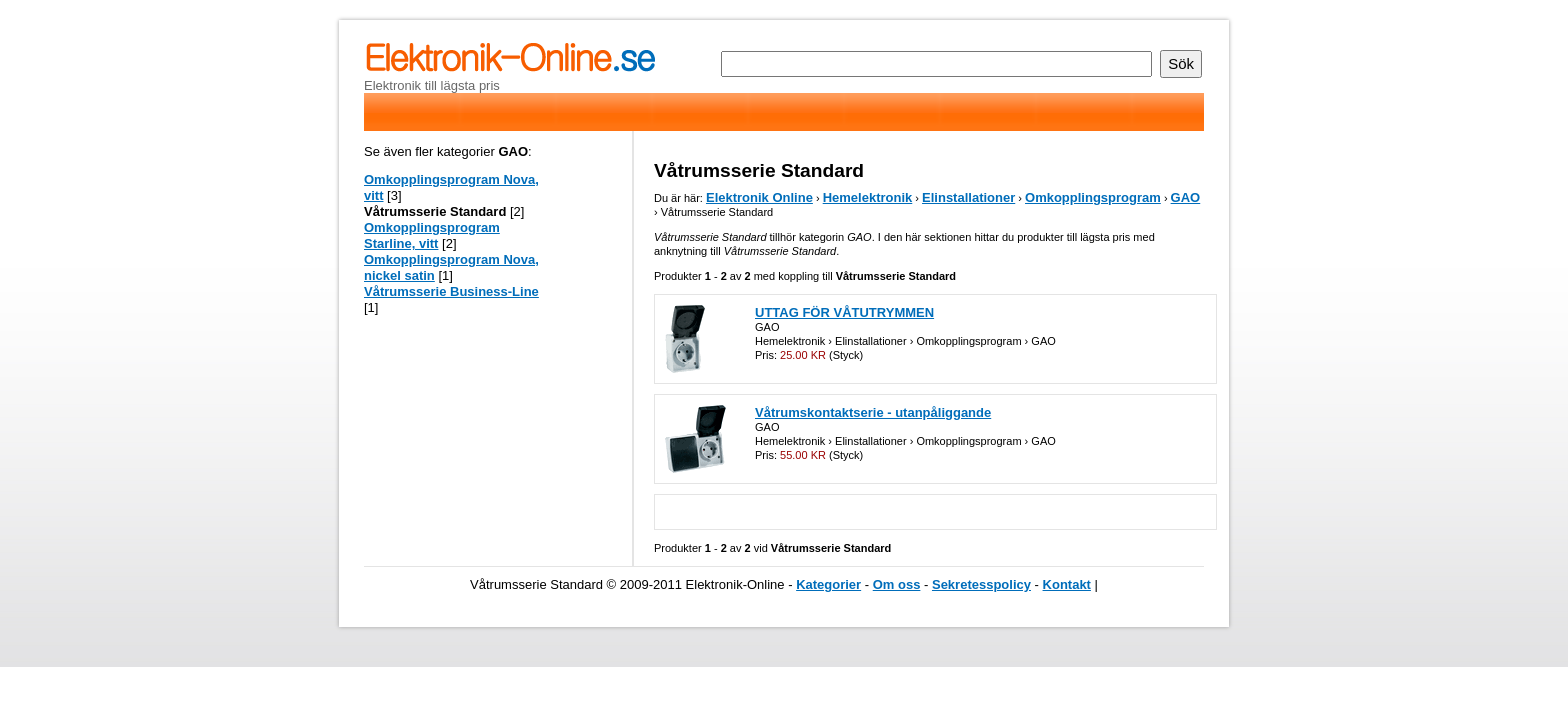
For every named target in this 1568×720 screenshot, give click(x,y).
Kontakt (1067, 584)
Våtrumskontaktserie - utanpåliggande (873, 412)
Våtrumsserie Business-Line (451, 291)
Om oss (897, 584)
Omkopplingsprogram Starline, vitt (432, 235)
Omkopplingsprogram (1093, 197)
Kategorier (828, 584)
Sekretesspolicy (981, 584)
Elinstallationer (968, 197)
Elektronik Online (759, 197)
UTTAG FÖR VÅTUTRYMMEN (844, 312)
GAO (1186, 197)
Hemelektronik (868, 197)
